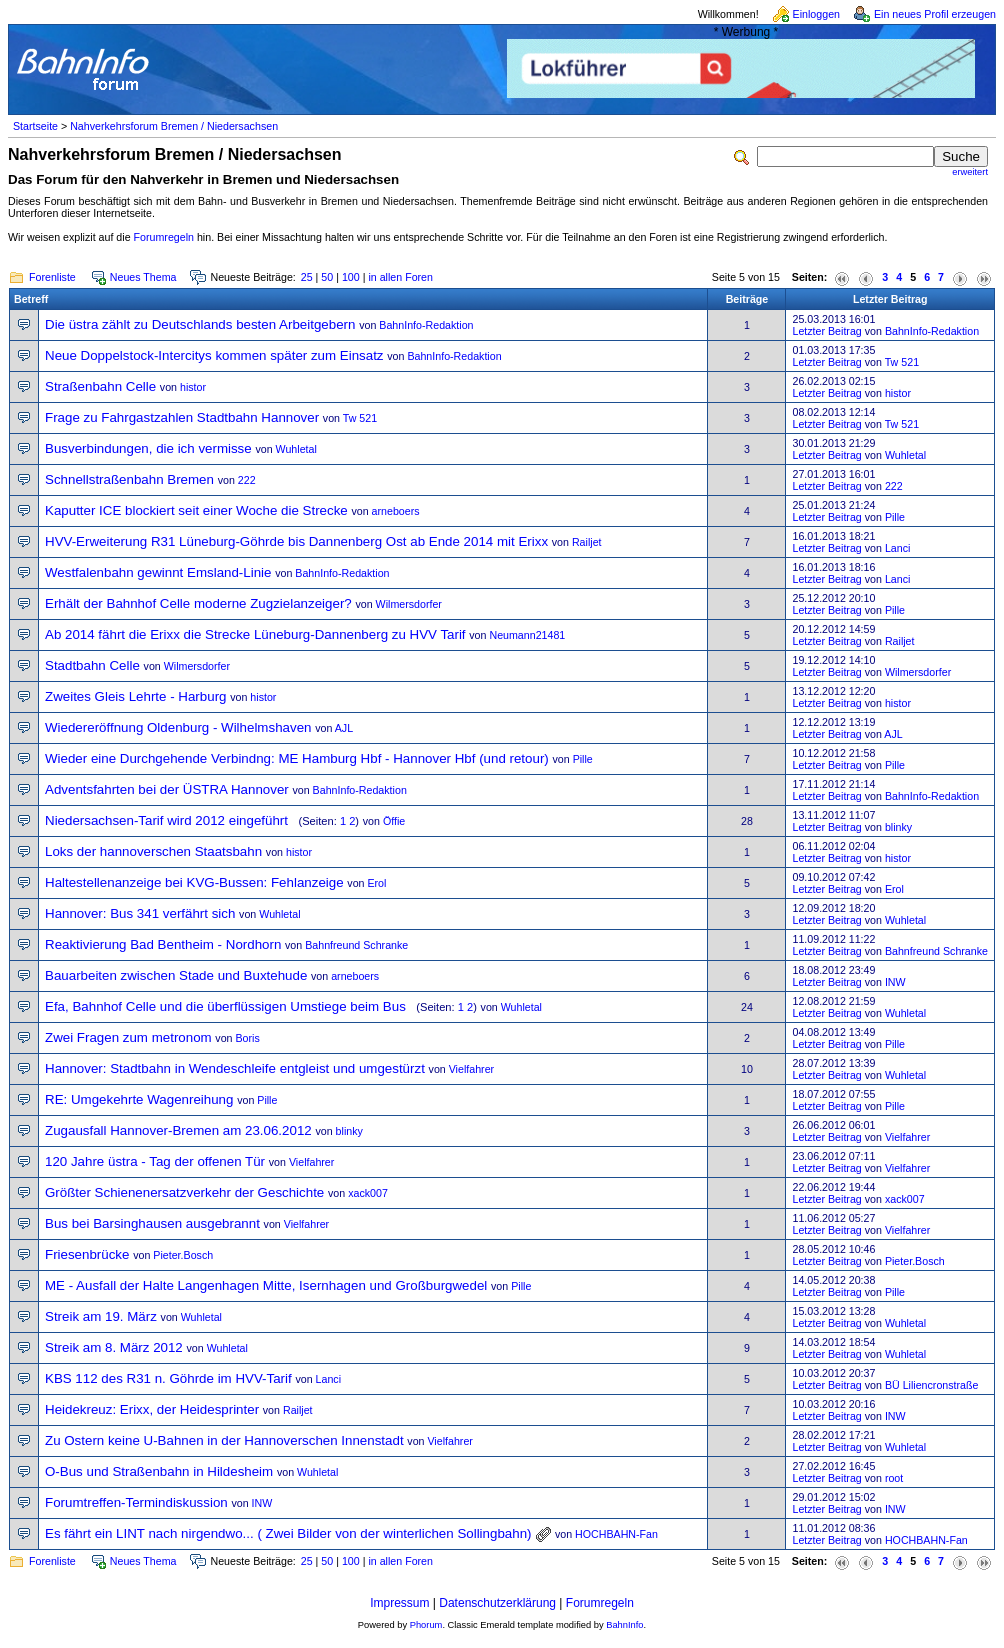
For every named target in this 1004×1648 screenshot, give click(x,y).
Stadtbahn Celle (92, 665)
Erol (376, 883)
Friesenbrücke (87, 1254)
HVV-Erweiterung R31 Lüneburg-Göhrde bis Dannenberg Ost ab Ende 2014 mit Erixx (296, 541)
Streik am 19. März (101, 1316)
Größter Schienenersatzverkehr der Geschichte (184, 1192)
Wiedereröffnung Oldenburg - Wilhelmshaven (178, 727)
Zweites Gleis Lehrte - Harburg (135, 696)
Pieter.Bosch (183, 1255)
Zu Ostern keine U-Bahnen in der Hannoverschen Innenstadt (224, 1440)
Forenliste (52, 277)
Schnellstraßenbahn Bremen (129, 479)
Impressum (399, 1603)
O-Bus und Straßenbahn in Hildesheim (159, 1471)
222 (247, 480)
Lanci (897, 548)
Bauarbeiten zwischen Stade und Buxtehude (176, 975)
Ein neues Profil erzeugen (935, 14)
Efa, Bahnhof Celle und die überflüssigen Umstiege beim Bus (225, 1006)
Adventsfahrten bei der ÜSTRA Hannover (167, 789)
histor (193, 387)
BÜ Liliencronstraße (932, 1385)
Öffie (394, 821)
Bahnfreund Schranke (356, 945)
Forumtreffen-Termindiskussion (136, 1502)
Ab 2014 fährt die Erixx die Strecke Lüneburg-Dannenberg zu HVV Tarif (255, 634)
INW (895, 982)
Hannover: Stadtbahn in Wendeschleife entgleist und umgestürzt (235, 1068)
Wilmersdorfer (409, 604)
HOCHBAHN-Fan (616, 1534)
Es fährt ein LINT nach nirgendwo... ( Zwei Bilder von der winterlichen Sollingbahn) (288, 1533)
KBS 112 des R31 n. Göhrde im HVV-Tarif (168, 1378)
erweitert (970, 172)
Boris (248, 1038)
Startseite (35, 126)
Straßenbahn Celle (100, 386)
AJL (344, 728)
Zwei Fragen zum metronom (128, 1037)
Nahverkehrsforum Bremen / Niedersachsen (174, 126)
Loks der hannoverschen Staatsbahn (153, 851)
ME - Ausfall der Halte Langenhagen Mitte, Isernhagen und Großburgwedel (266, 1285)
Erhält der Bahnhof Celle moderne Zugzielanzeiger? (198, 603)
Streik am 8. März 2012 (114, 1347)
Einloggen (816, 14)
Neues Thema (143, 277)
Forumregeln (164, 237)
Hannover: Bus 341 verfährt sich (140, 913)
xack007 (368, 1193)
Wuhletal (296, 449)
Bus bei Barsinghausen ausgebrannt (152, 1223)
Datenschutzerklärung (497, 1603)
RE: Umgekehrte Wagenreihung (139, 1099)
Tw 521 (902, 362)
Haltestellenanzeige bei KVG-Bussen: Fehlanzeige (194, 882)
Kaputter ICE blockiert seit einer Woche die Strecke (196, 510)
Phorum (426, 1625)
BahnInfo (624, 1625)
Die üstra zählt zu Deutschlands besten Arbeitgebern (200, 324)
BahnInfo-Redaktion (426, 325)
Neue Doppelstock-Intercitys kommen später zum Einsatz (214, 355)
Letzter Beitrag (826, 331)
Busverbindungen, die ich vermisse (148, 448)
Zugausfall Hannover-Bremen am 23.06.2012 (178, 1130)
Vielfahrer (471, 1069)
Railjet (587, 542)
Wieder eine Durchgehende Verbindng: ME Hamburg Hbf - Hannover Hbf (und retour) (297, 758)
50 (327, 277)
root (894, 1478)
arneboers (396, 511)
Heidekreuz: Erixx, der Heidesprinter (152, 1409)
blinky (898, 827)
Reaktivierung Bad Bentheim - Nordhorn (163, 944)
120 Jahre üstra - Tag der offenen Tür (155, 1161)
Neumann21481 (527, 635)
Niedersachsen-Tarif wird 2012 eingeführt (166, 820)
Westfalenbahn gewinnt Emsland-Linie (158, 572)
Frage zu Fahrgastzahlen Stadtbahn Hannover (182, 417)
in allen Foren (400, 277)
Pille (895, 517)
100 (351, 277)
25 (307, 277)
